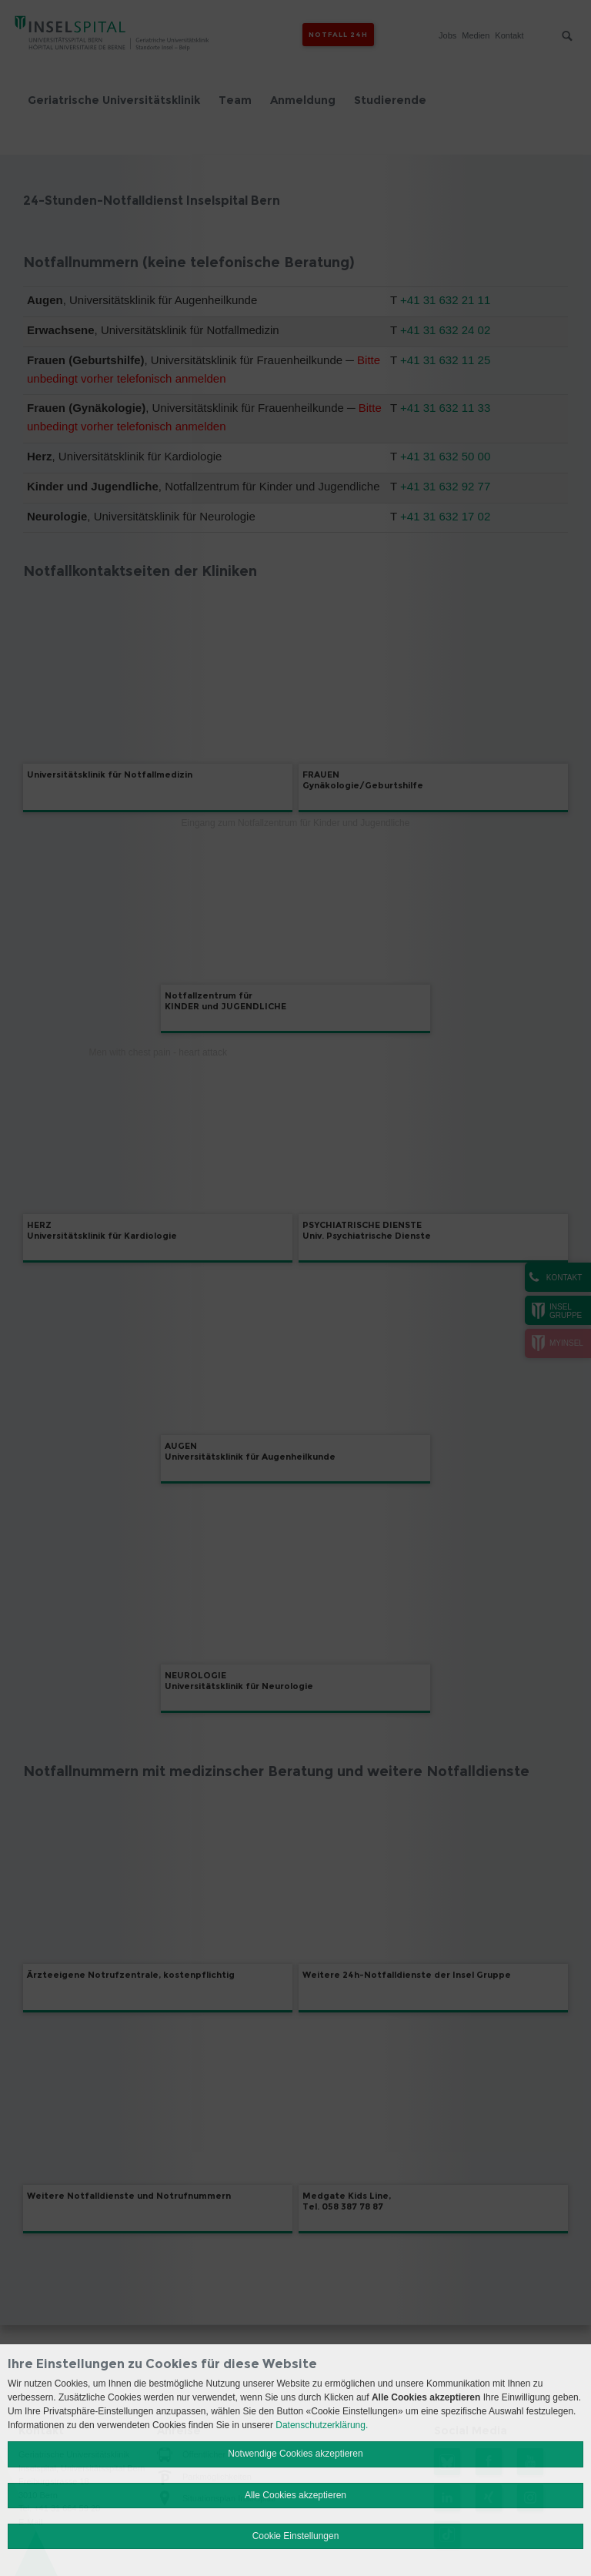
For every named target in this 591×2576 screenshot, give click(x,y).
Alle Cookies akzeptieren (295, 2495)
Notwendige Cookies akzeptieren (295, 2453)
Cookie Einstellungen (295, 2536)
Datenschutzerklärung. (321, 2425)
